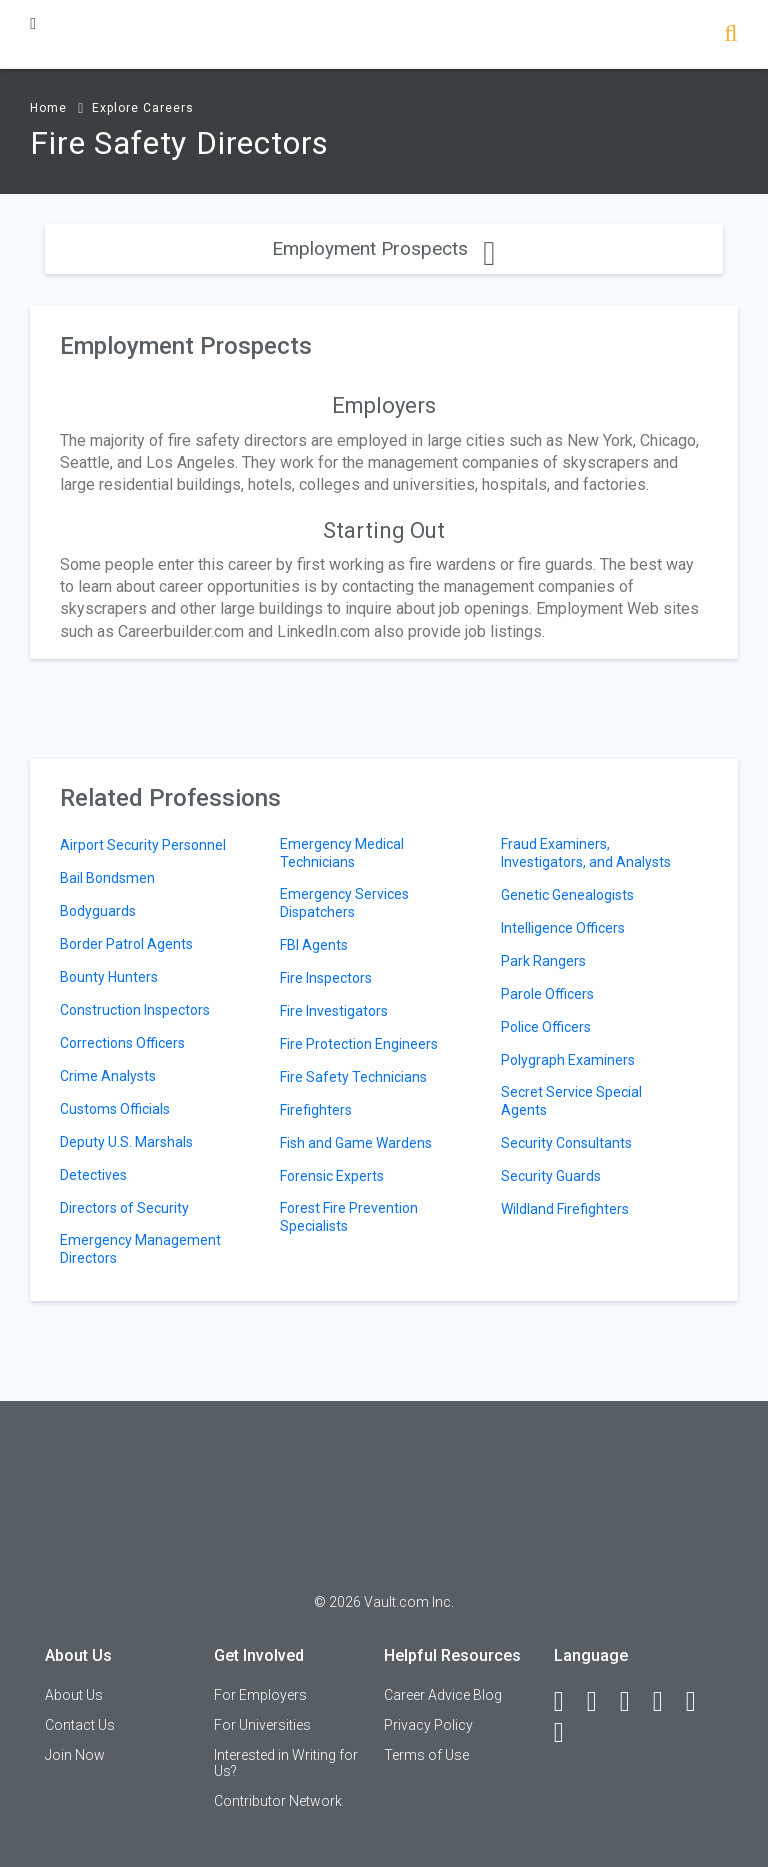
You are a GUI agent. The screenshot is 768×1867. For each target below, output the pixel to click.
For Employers (260, 1695)
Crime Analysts (108, 1076)
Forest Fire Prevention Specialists (349, 1217)
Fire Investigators (334, 1011)
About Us (74, 1695)
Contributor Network (278, 1801)
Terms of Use (426, 1755)
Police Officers (546, 1027)
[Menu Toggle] (33, 23)
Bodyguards (98, 911)
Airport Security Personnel (143, 845)
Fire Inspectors (326, 978)
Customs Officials (115, 1109)
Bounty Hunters (109, 977)
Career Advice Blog (443, 1695)
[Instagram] (667, 1702)
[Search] (730, 35)
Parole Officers (547, 994)
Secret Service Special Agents (571, 1101)
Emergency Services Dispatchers (344, 903)
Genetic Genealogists (567, 895)
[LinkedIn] (601, 1702)
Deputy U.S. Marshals (126, 1142)
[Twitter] (634, 1702)
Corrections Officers (122, 1043)
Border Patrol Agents (126, 944)
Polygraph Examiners (568, 1060)
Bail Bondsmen (107, 878)
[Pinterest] (700, 1702)
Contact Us (80, 1725)
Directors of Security (124, 1208)
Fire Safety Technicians (353, 1077)
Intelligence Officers (563, 928)
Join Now (75, 1755)
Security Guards (551, 1176)
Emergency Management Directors (140, 1249)
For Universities (262, 1725)
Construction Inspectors (135, 1010)
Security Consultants (566, 1143)
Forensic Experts (332, 1176)
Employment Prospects (383, 248)
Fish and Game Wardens (356, 1143)
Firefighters (316, 1110)
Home (48, 108)
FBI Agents (314, 945)
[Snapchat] (568, 1733)
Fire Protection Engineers (359, 1044)
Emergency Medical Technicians (342, 853)
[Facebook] (568, 1702)
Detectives (93, 1175)
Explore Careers (143, 108)
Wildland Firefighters (565, 1209)
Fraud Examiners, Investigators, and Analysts (586, 853)
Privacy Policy (428, 1725)
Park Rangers (543, 961)
